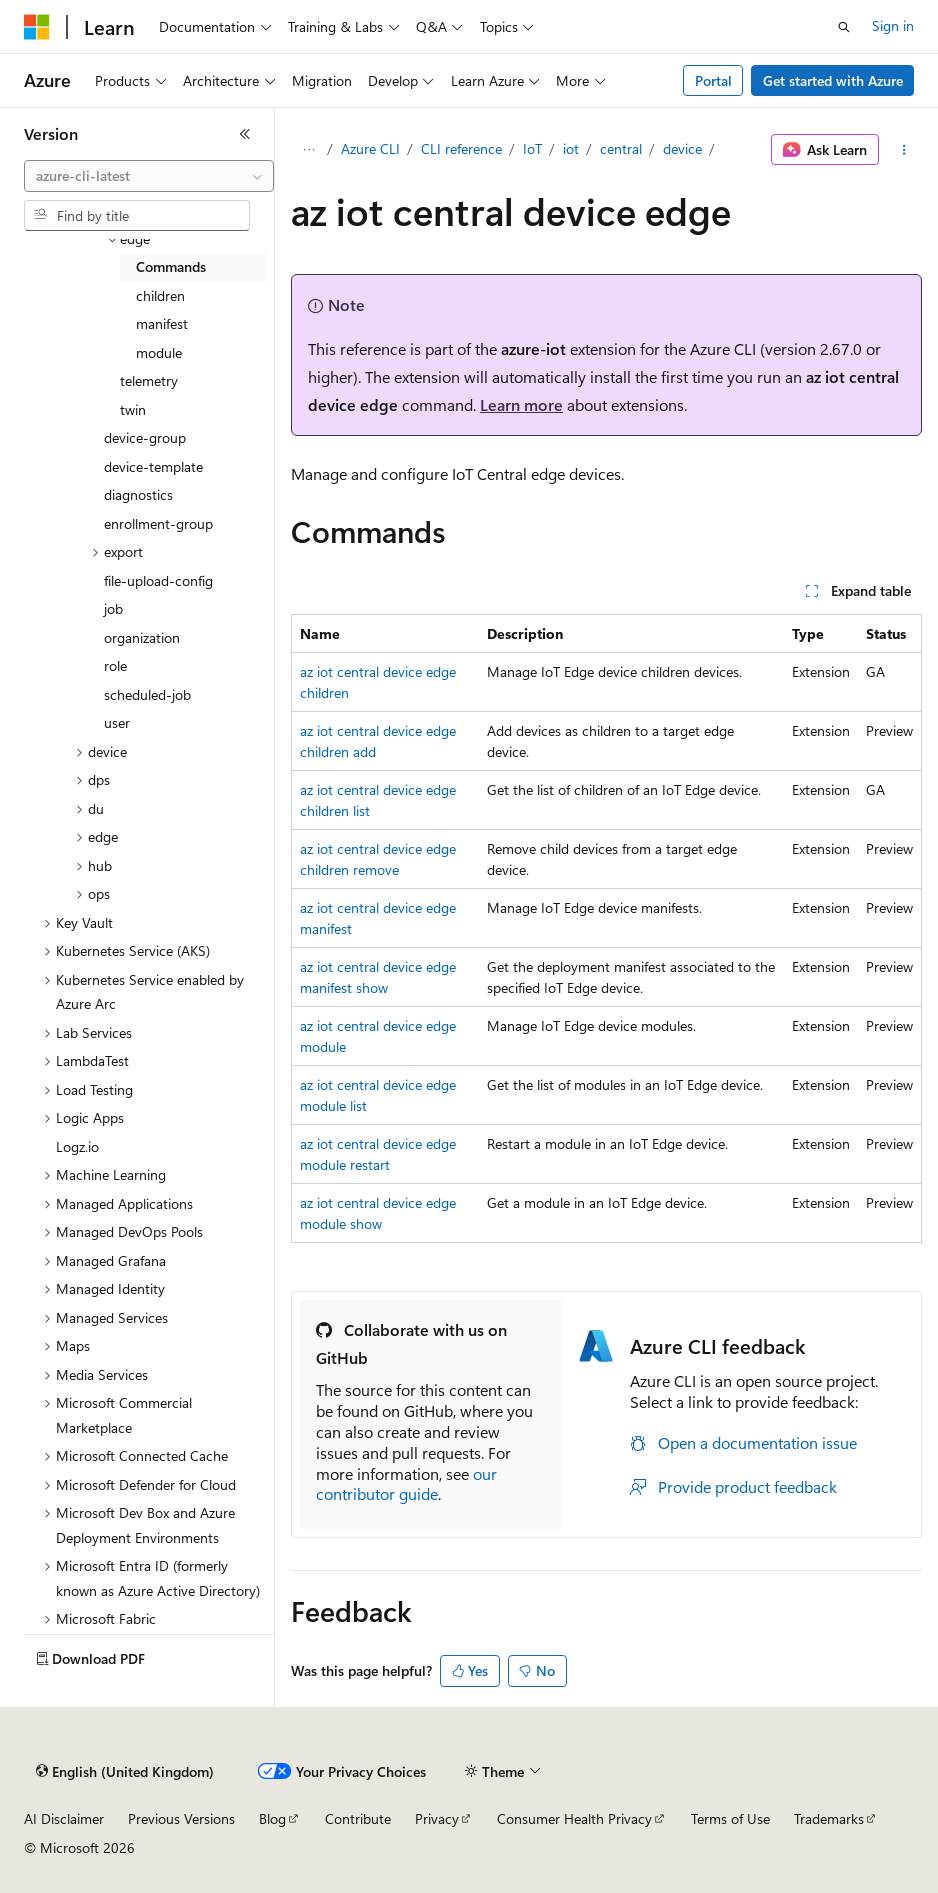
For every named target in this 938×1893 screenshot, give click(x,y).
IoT (532, 148)
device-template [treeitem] (153, 466)
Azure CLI (370, 148)
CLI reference (461, 148)
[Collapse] (245, 134)
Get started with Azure (833, 80)
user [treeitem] (117, 722)
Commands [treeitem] (171, 266)
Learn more (521, 404)
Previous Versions (181, 1818)
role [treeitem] (115, 665)
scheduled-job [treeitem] (147, 694)
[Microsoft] (37, 27)
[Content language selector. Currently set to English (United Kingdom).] (125, 1772)
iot (571, 148)
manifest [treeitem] (162, 323)
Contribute (358, 1818)
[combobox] (149, 176)
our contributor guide (406, 1484)
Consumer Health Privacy (574, 1818)
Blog (272, 1818)
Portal (713, 80)
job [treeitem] (113, 608)
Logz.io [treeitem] (77, 1146)
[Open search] (844, 27)
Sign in (893, 25)
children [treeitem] (160, 295)
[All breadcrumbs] (308, 150)
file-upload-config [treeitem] (158, 580)
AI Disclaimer (64, 1818)
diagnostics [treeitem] (138, 494)
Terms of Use (730, 1818)
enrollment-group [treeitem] (158, 523)
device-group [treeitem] (145, 437)
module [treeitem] (159, 352)
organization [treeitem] (142, 637)
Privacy (437, 1818)
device (682, 148)
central (621, 148)
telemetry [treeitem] (149, 380)
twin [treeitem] (133, 409)
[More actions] (904, 150)
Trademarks (829, 1818)
